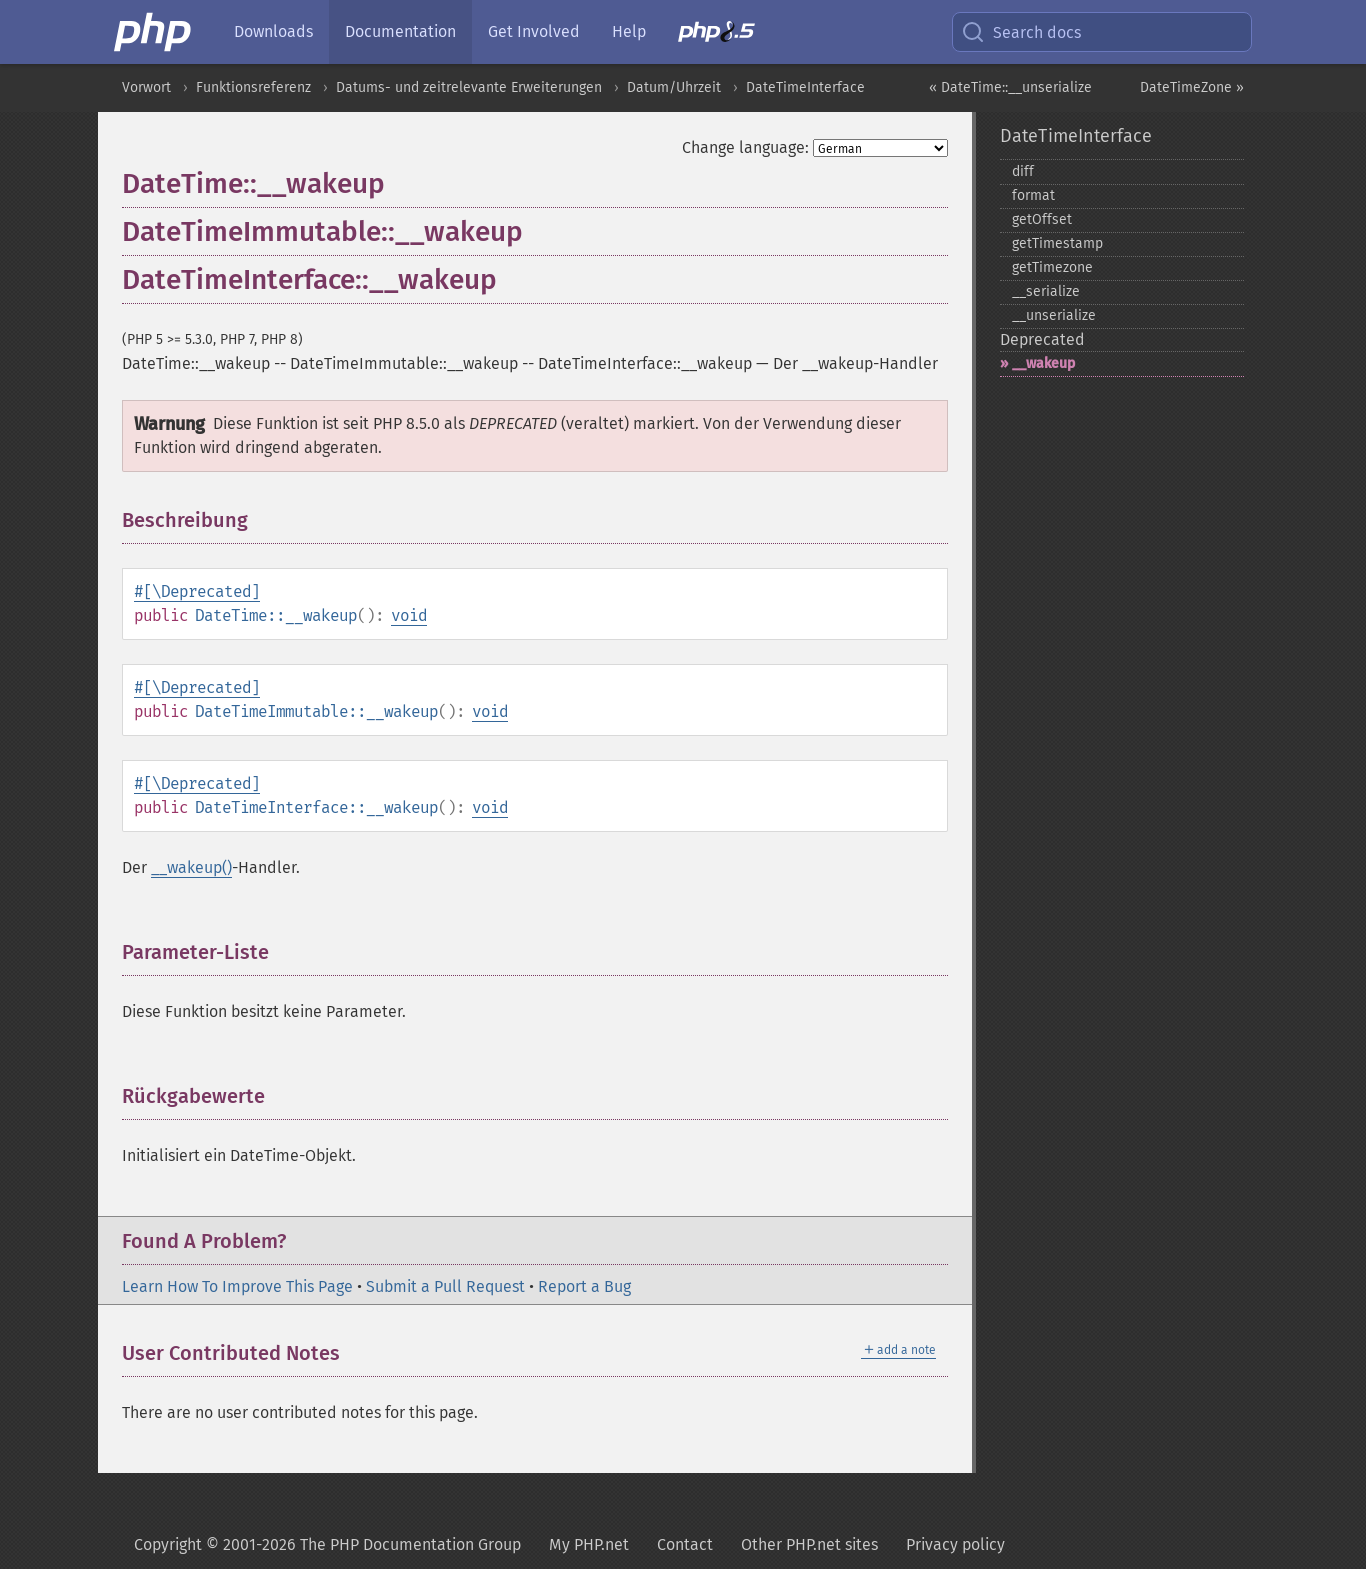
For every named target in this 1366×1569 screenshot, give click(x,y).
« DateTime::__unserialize (1010, 87)
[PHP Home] (154, 32)
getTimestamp (1057, 243)
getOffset (1042, 219)
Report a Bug (584, 1286)
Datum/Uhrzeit (674, 87)
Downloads (273, 31)
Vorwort (146, 87)
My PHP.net (589, 1544)
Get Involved (534, 31)
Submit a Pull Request (445, 1286)
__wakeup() (191, 867)
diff (1023, 171)
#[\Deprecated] (197, 591)
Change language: (745, 147)
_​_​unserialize (1054, 315)
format (1033, 195)
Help (629, 31)
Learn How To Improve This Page (237, 1286)
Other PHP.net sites (809, 1544)
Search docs (1021, 32)
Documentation (400, 31)
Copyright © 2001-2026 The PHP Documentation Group (327, 1544)
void (409, 615)
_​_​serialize (1046, 291)
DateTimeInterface (805, 87)
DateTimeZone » (1192, 87)
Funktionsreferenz (253, 87)
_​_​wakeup (1043, 363)
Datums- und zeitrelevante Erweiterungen (469, 87)
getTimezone (1052, 267)
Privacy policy (955, 1544)
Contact (685, 1544)
